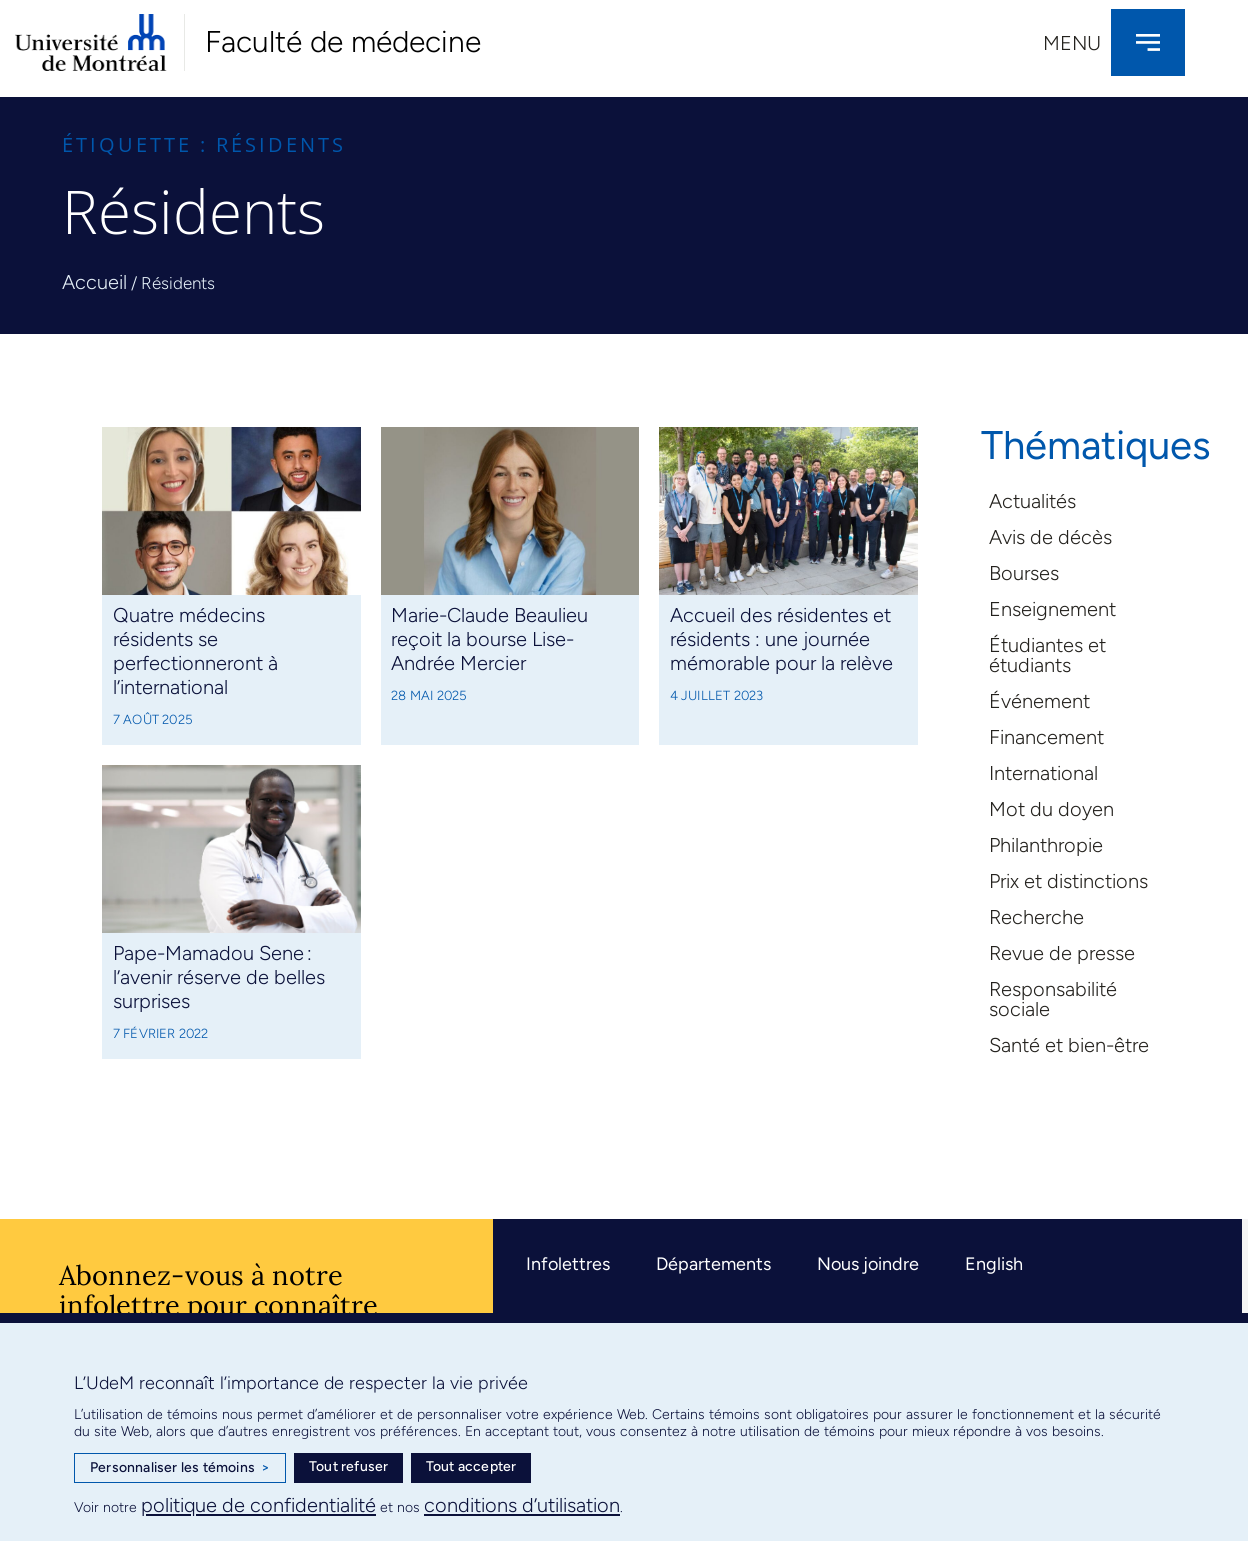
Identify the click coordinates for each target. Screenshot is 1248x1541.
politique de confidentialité (258, 1505)
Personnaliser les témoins (180, 1468)
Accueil (94, 282)
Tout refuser (348, 1466)
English (994, 1264)
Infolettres (568, 1264)
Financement (1046, 737)
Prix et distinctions (1068, 881)
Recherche (1036, 917)
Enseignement (1052, 609)
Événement (1039, 701)
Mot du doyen (1051, 809)
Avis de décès (1050, 537)
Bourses (1024, 573)
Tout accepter (471, 1466)
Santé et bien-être (1069, 1045)
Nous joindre (868, 1264)
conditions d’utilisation (522, 1505)
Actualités (1032, 501)
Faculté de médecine (343, 41)
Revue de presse (1062, 953)
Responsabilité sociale (1053, 999)
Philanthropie (1046, 845)
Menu (1072, 43)
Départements (713, 1264)
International (1043, 773)
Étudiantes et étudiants (1047, 655)
